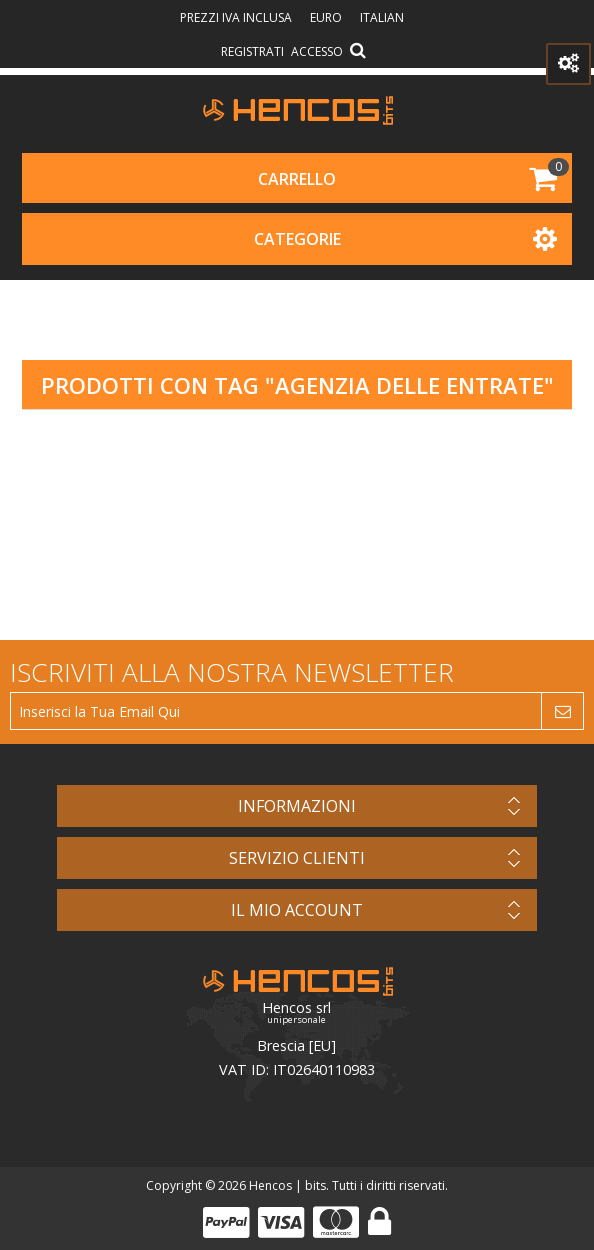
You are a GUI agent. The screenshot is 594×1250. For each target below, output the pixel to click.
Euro (327, 17)
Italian (382, 17)
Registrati (252, 51)
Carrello (297, 179)
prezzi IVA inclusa (237, 17)
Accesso (317, 51)
